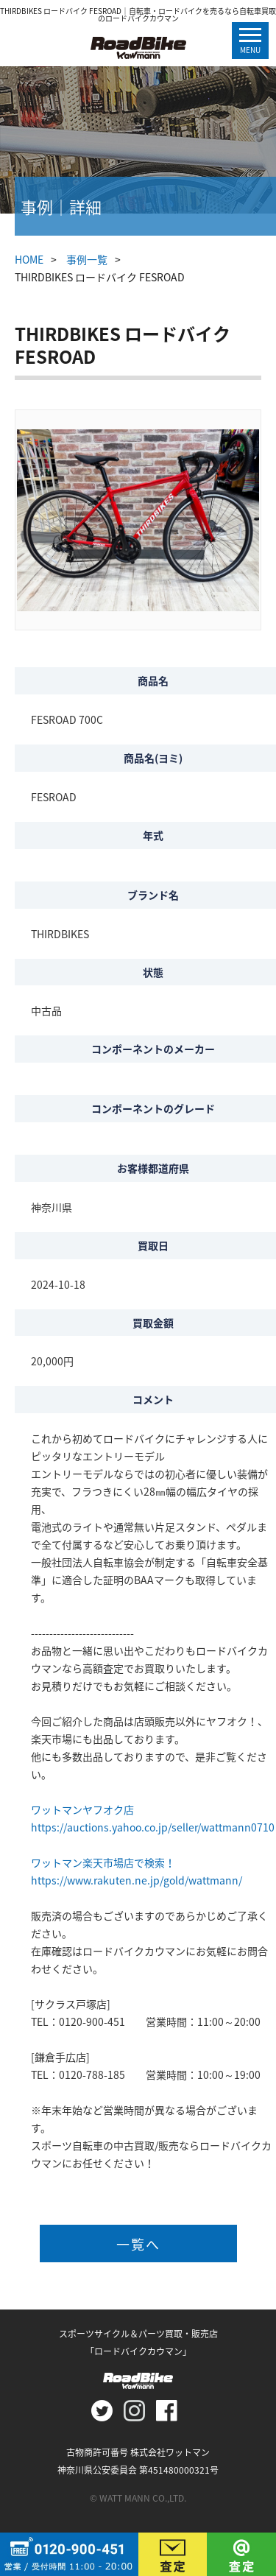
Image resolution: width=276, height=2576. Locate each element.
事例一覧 (86, 259)
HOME (29, 259)
